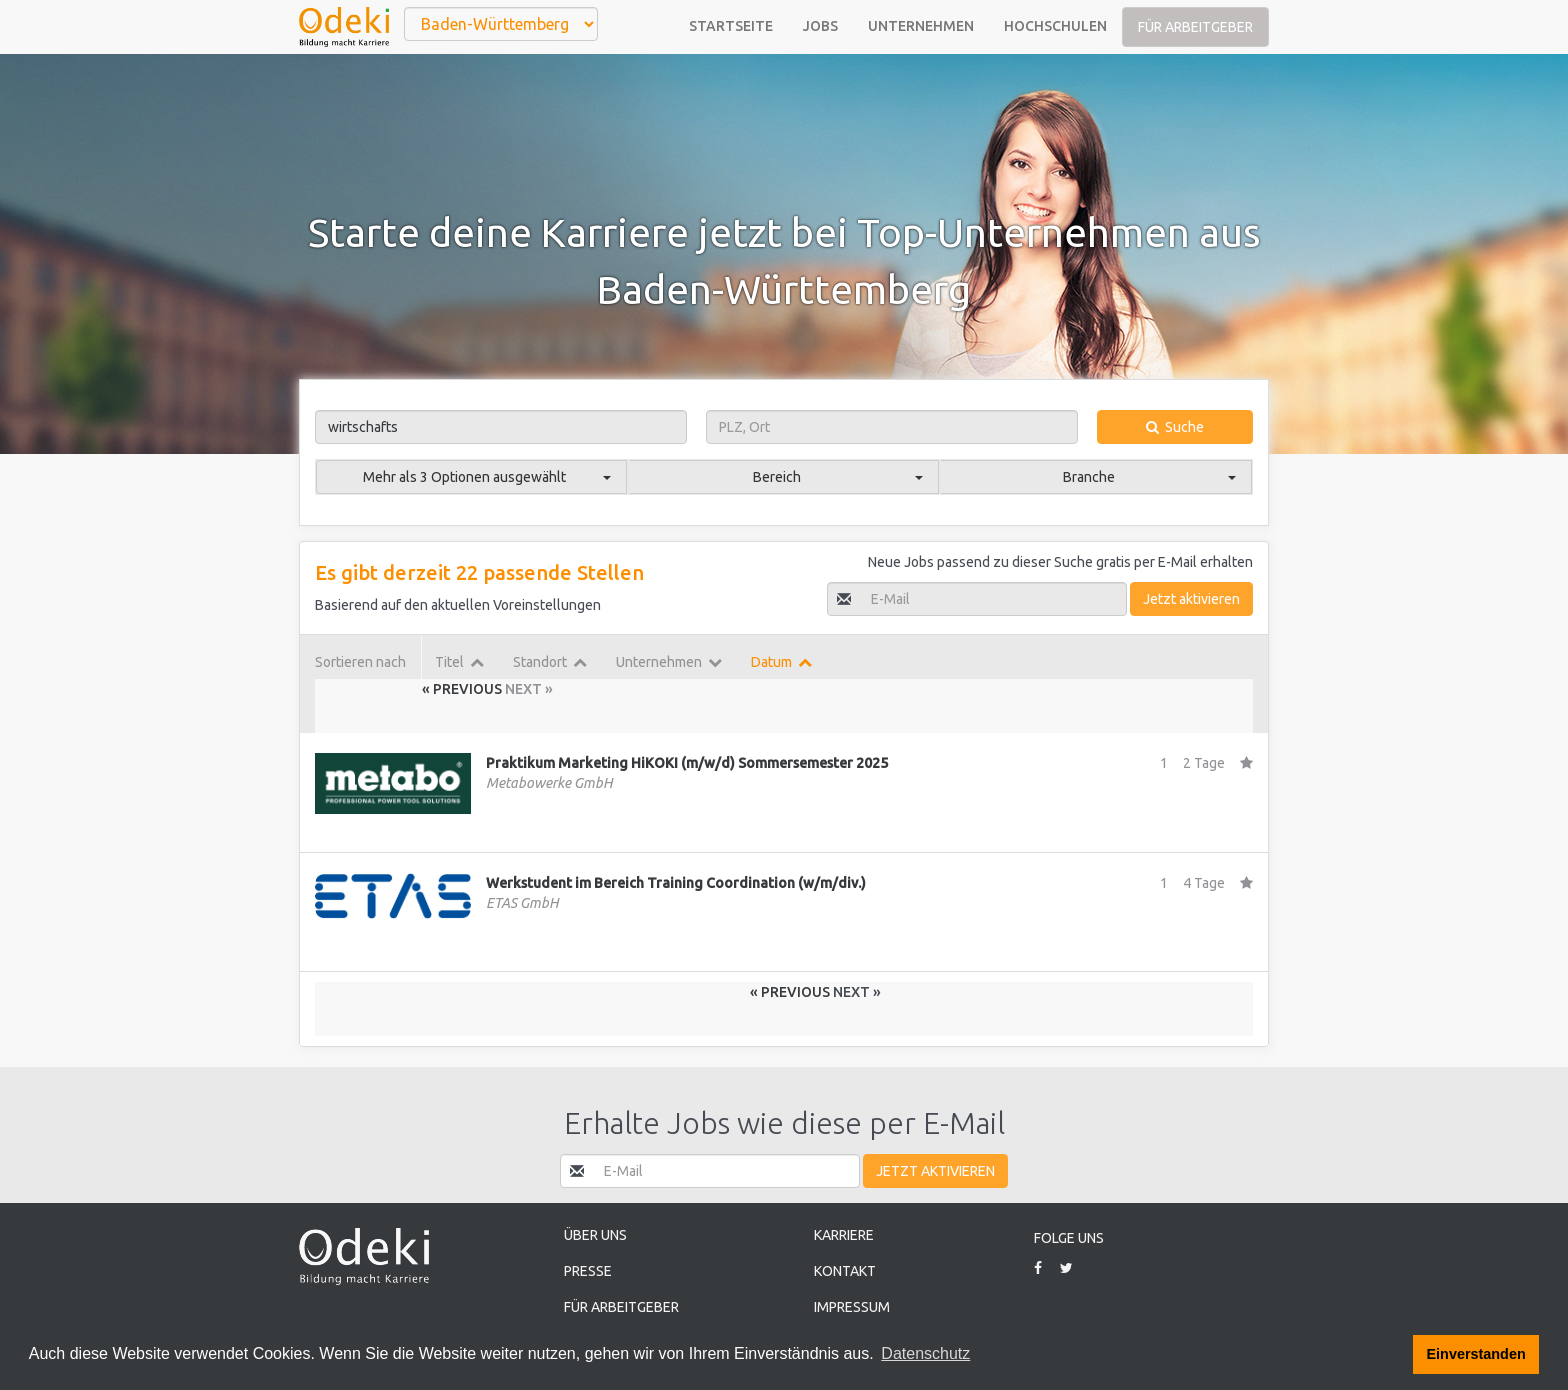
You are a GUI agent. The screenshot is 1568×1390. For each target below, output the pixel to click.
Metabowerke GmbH (549, 783)
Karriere (844, 1235)
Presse (588, 1271)
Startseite (731, 26)
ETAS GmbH (522, 903)
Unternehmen (921, 26)
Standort (550, 662)
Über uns (595, 1235)
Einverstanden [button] (1476, 1354)
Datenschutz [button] (925, 1353)
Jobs (820, 26)
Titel (459, 662)
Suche (1175, 427)
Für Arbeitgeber (1195, 27)
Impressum (852, 1307)
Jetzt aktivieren (1191, 599)
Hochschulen (1055, 26)
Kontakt (845, 1271)
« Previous (463, 689)
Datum (781, 662)
